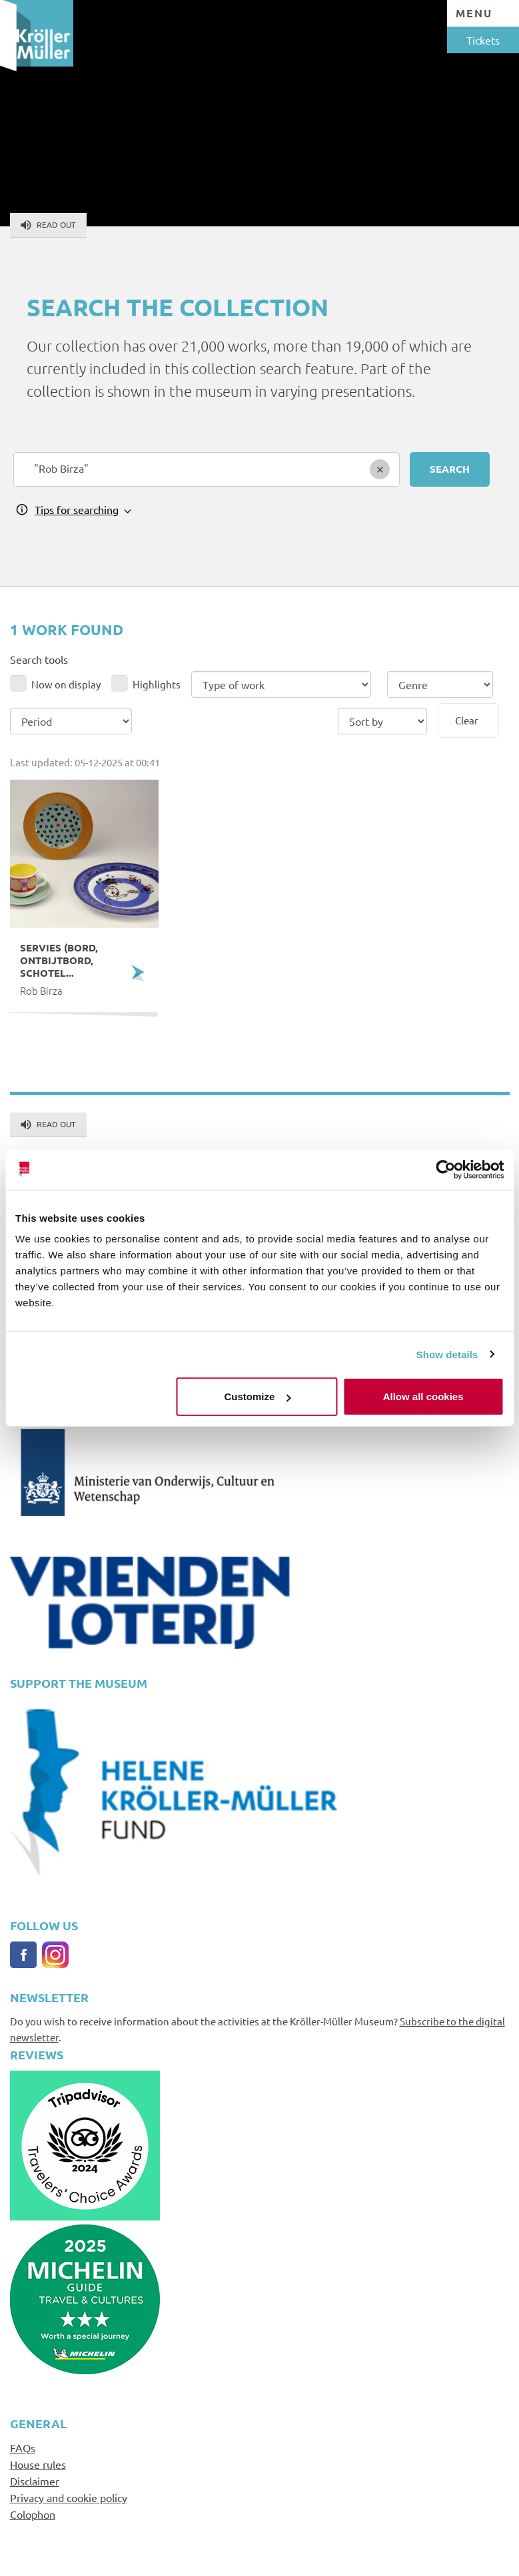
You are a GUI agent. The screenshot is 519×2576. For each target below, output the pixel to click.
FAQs (22, 2447)
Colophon (32, 2514)
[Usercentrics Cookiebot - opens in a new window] (445, 1169)
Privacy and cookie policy (68, 2497)
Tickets (483, 40)
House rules (38, 2464)
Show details (447, 1354)
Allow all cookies (423, 1396)
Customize (258, 1396)
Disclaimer (34, 2480)
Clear (466, 720)
